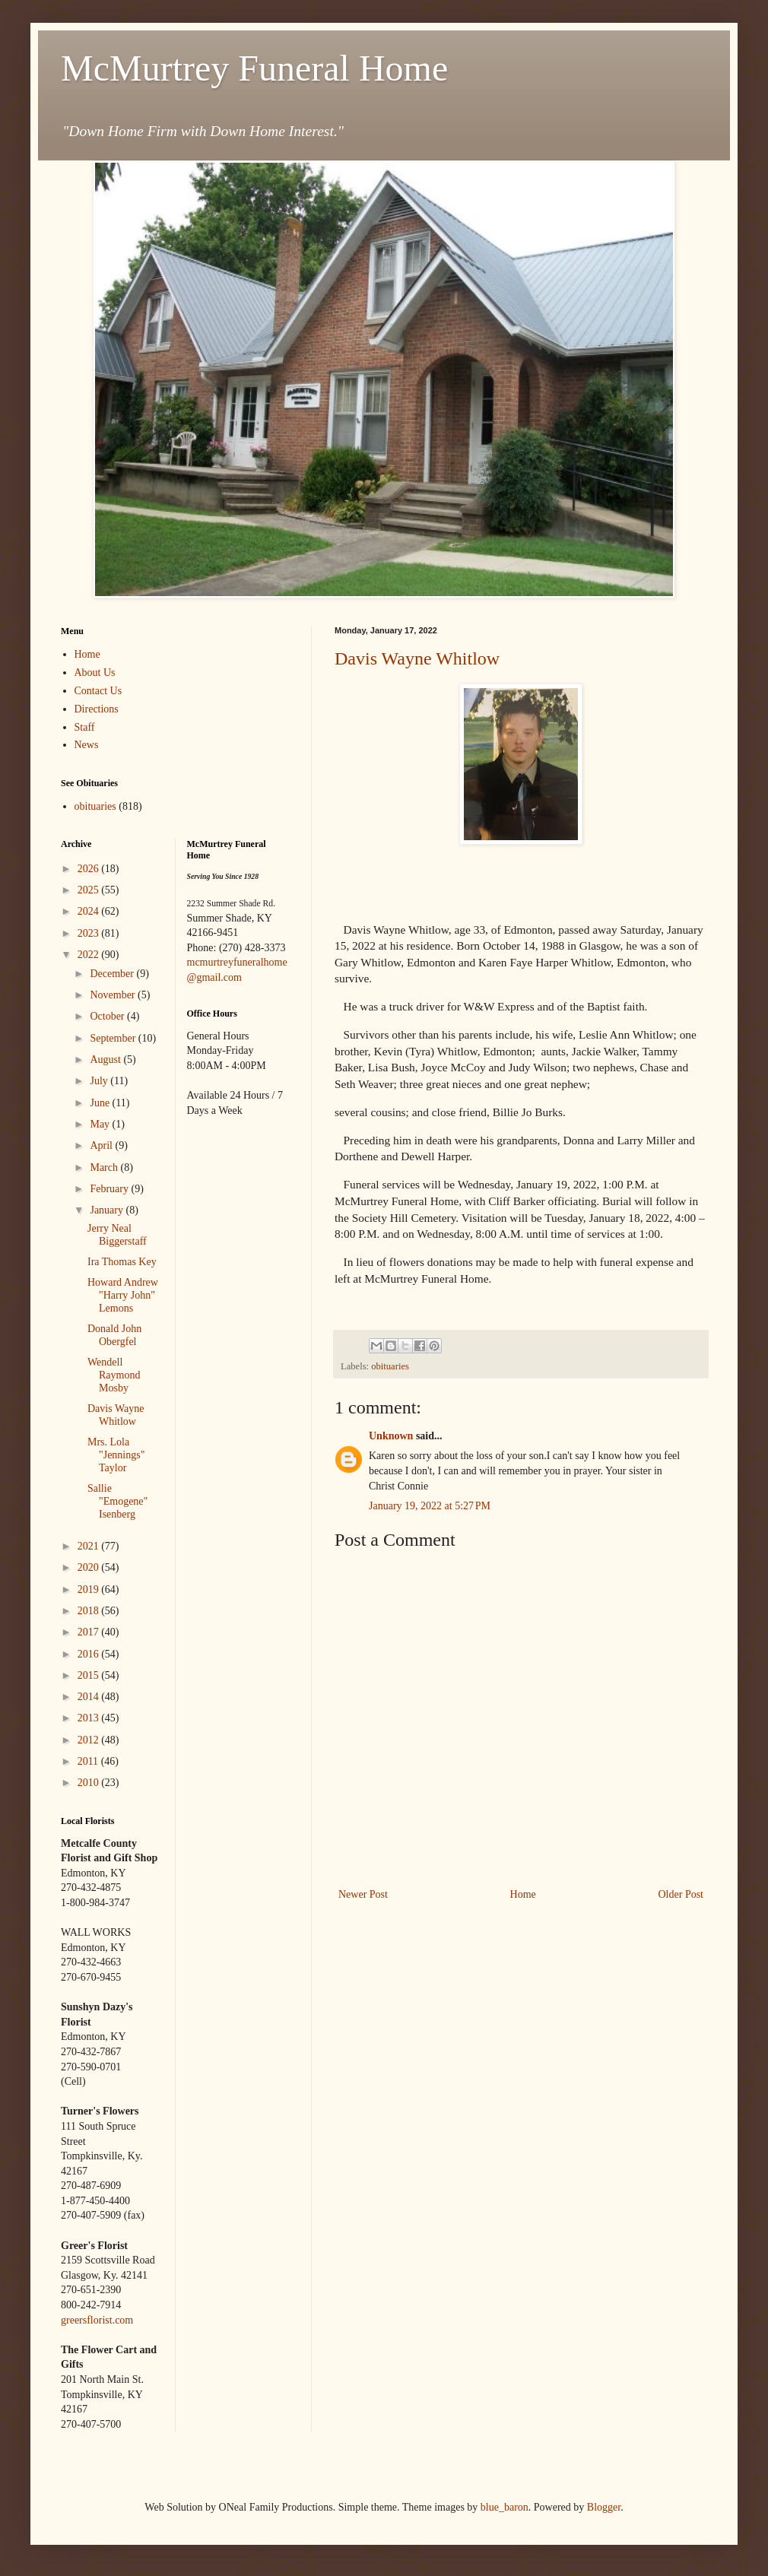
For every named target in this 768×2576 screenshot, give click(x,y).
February (110, 1188)
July (100, 1081)
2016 (90, 1654)
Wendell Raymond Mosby (113, 1375)
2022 (90, 954)
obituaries (390, 1366)
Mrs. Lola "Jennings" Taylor (115, 1455)
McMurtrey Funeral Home (254, 68)
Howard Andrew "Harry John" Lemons (122, 1295)
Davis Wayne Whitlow (417, 658)
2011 (89, 1761)
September (114, 1038)
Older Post (681, 1894)
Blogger (603, 2507)
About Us (95, 672)
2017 (90, 1632)
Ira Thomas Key (122, 1261)
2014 (90, 1696)
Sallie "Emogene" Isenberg (117, 1501)
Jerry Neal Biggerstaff (117, 1235)
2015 (90, 1675)
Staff (85, 727)
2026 (90, 868)
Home (523, 1894)
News (87, 744)
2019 (90, 1589)
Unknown (391, 1436)
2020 (90, 1567)
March (105, 1167)
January (107, 1210)
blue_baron (504, 2507)
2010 (90, 1782)
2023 (90, 933)
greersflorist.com (97, 2320)
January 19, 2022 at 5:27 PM (429, 1506)
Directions (97, 709)
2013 (90, 1718)
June (101, 1103)
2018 (90, 1610)
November (114, 995)
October (108, 1016)
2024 (90, 911)
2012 (90, 1740)
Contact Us (98, 690)
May (101, 1124)
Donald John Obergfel (114, 1335)
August (106, 1059)
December (113, 973)
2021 (90, 1546)
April (102, 1145)
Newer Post (363, 1894)
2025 (90, 890)
